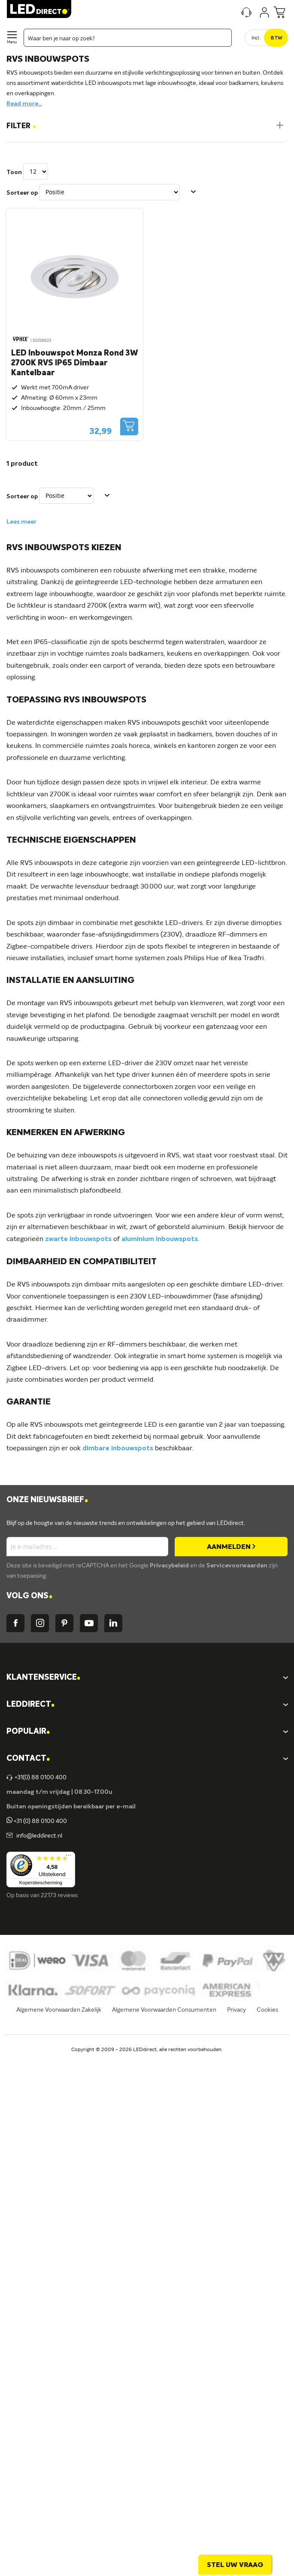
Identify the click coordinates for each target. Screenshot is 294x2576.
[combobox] (128, 38)
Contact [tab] (28, 1759)
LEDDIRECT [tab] (30, 1705)
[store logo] (39, 9)
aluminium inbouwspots (159, 1239)
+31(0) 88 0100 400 (36, 1778)
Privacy (236, 2010)
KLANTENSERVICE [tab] (43, 1678)
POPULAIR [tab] (28, 1732)
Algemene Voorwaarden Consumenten (164, 2010)
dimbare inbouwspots (117, 1448)
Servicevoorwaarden (237, 1566)
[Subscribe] (231, 1546)
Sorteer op (22, 193)
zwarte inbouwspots (78, 1239)
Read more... (24, 104)
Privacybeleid (170, 1566)
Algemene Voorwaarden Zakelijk (58, 2010)
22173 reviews (59, 1895)
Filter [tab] (21, 126)
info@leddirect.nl (38, 1836)
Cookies (267, 2010)
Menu (12, 42)
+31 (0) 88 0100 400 (36, 1821)
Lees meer (21, 522)
